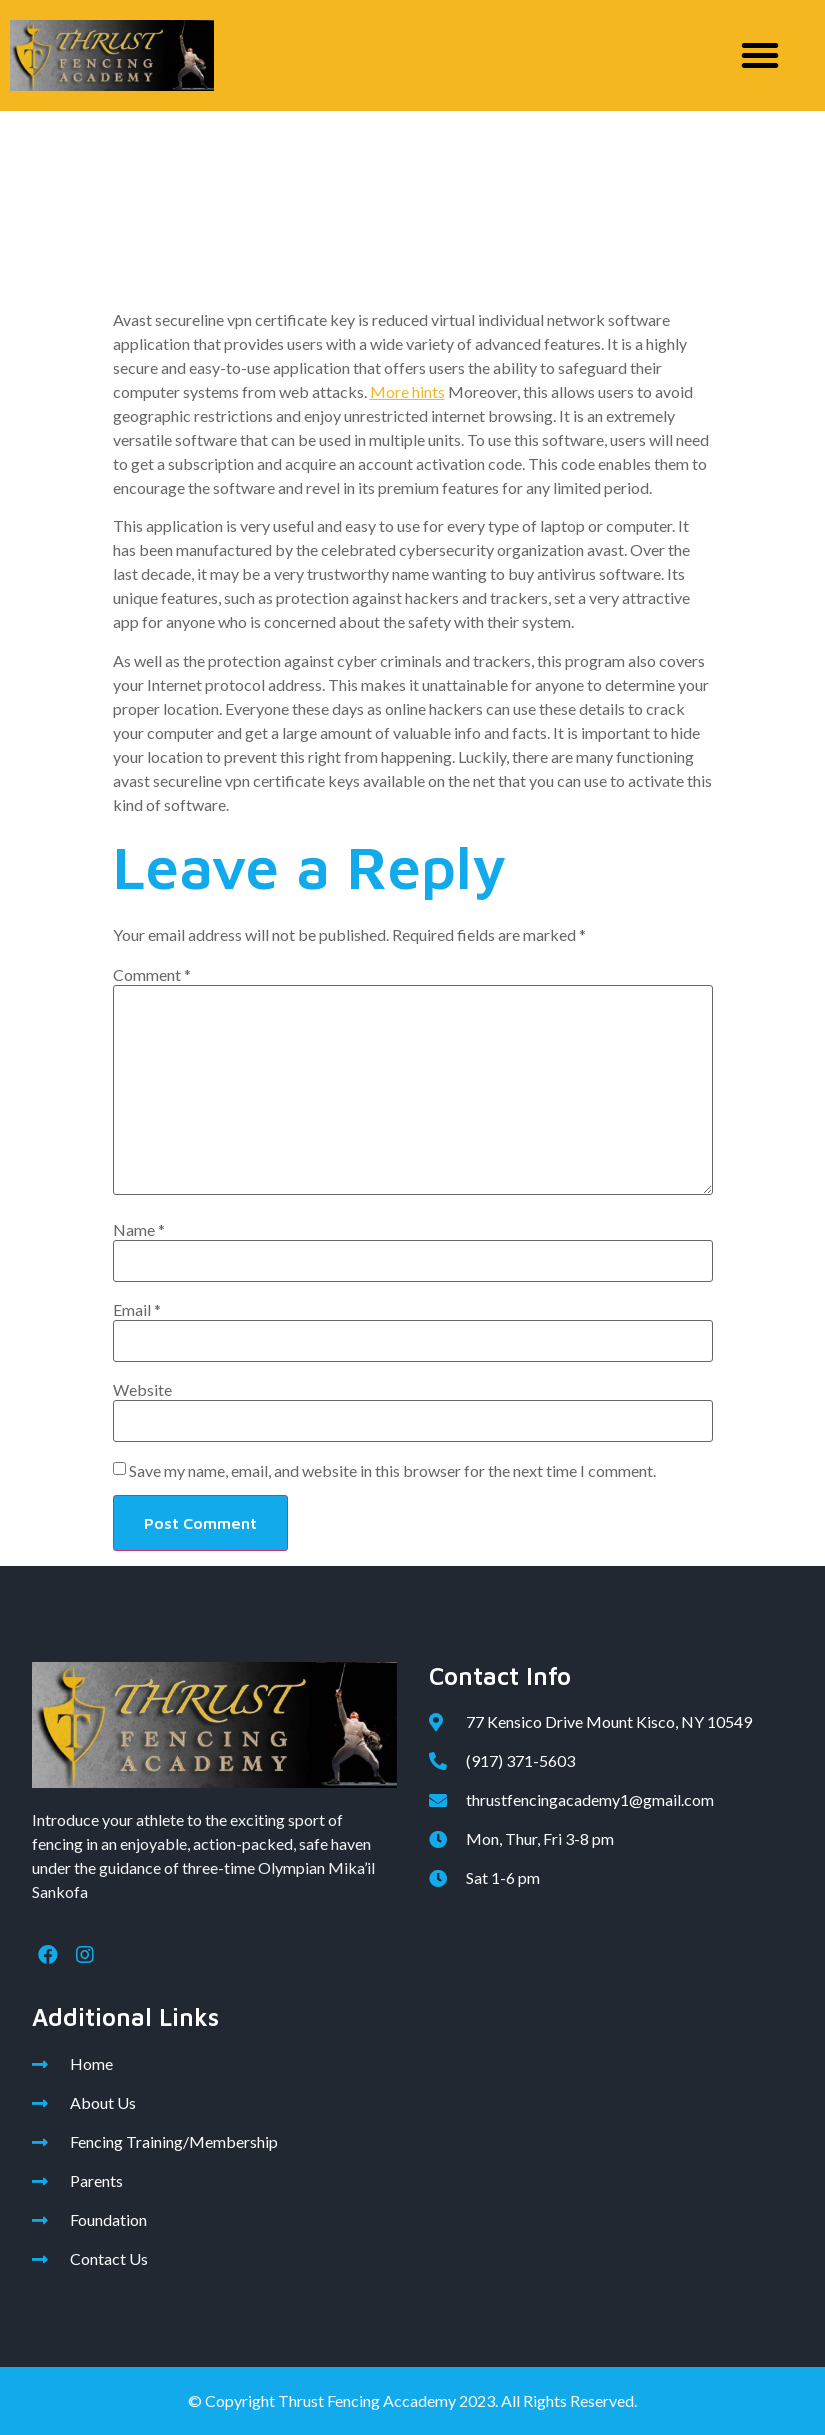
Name (139, 1230)
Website (142, 1390)
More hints (407, 391)
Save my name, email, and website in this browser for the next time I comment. (392, 1471)
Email (137, 1310)
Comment (152, 975)
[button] (760, 55)
